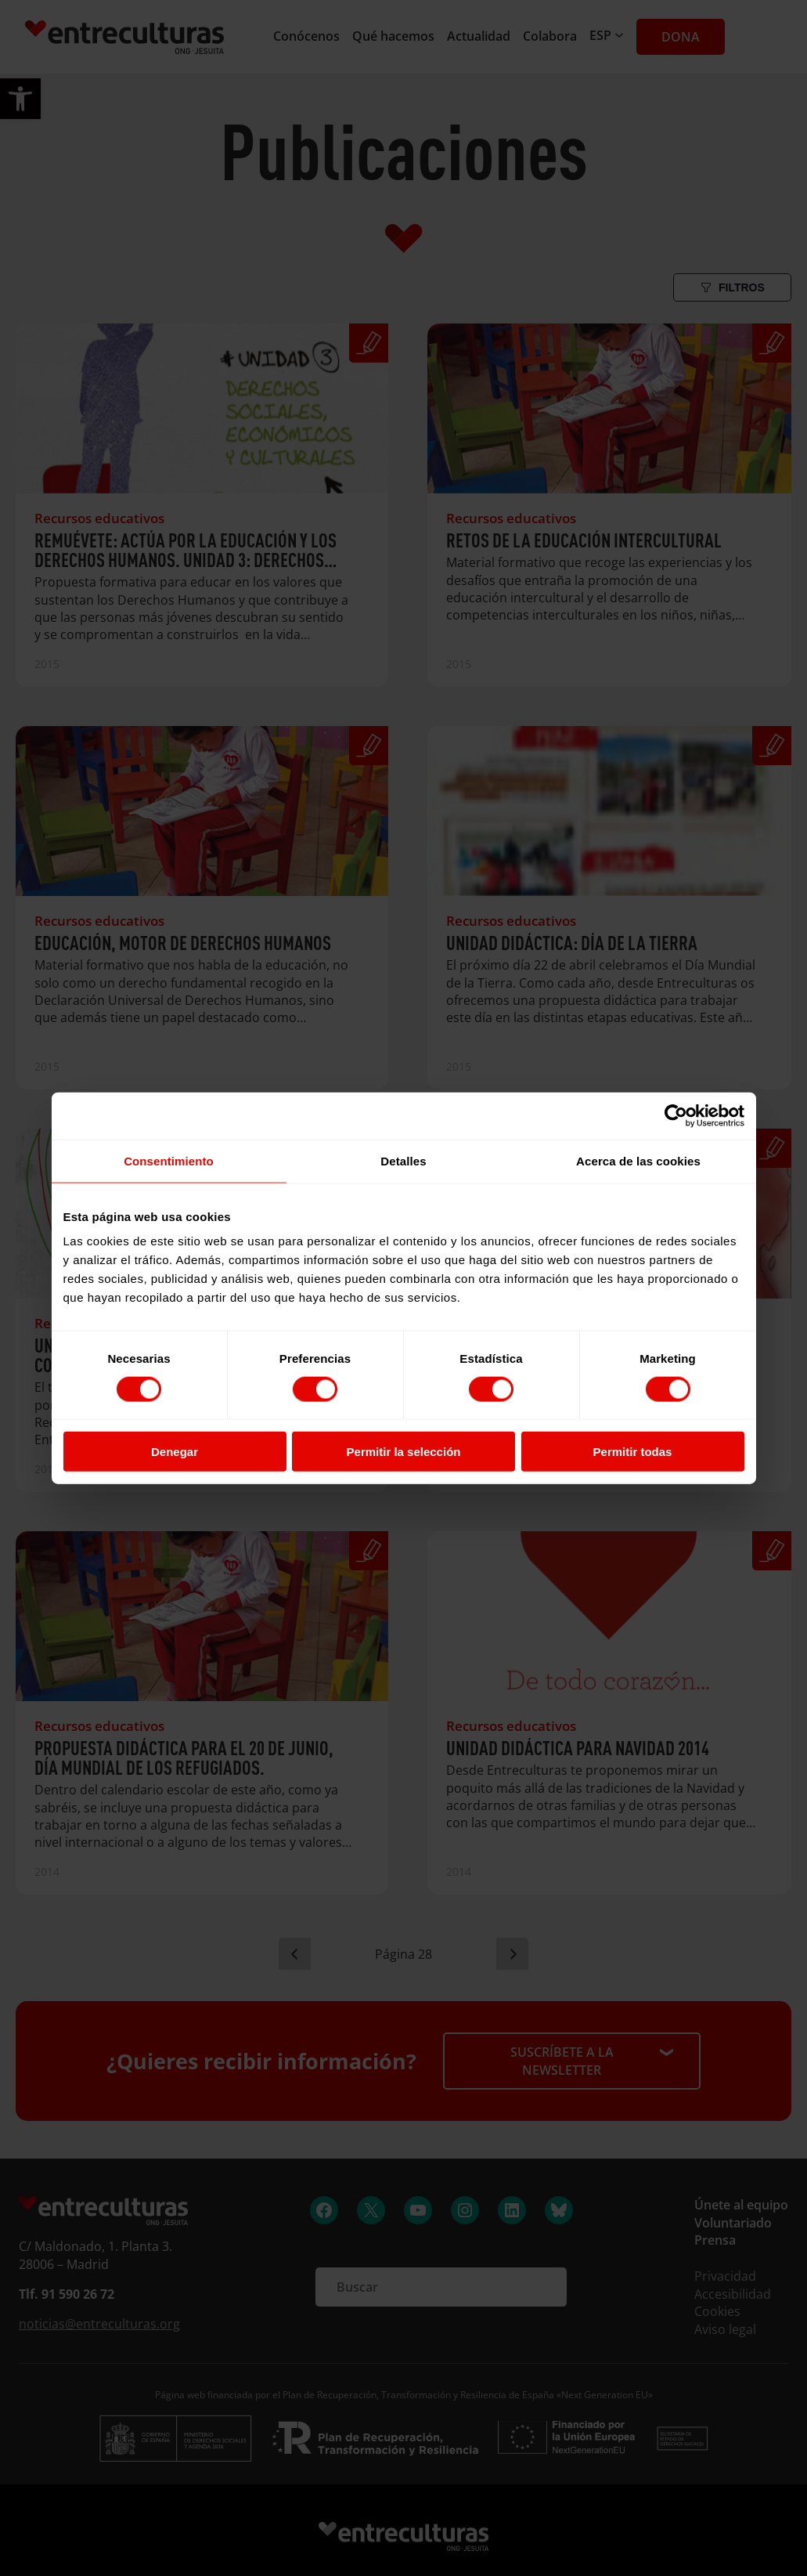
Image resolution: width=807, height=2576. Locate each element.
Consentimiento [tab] (169, 1160)
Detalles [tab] (403, 1160)
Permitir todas (632, 1451)
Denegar (174, 1451)
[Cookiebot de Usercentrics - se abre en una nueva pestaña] (675, 1115)
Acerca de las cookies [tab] (638, 1160)
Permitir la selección (404, 1451)
